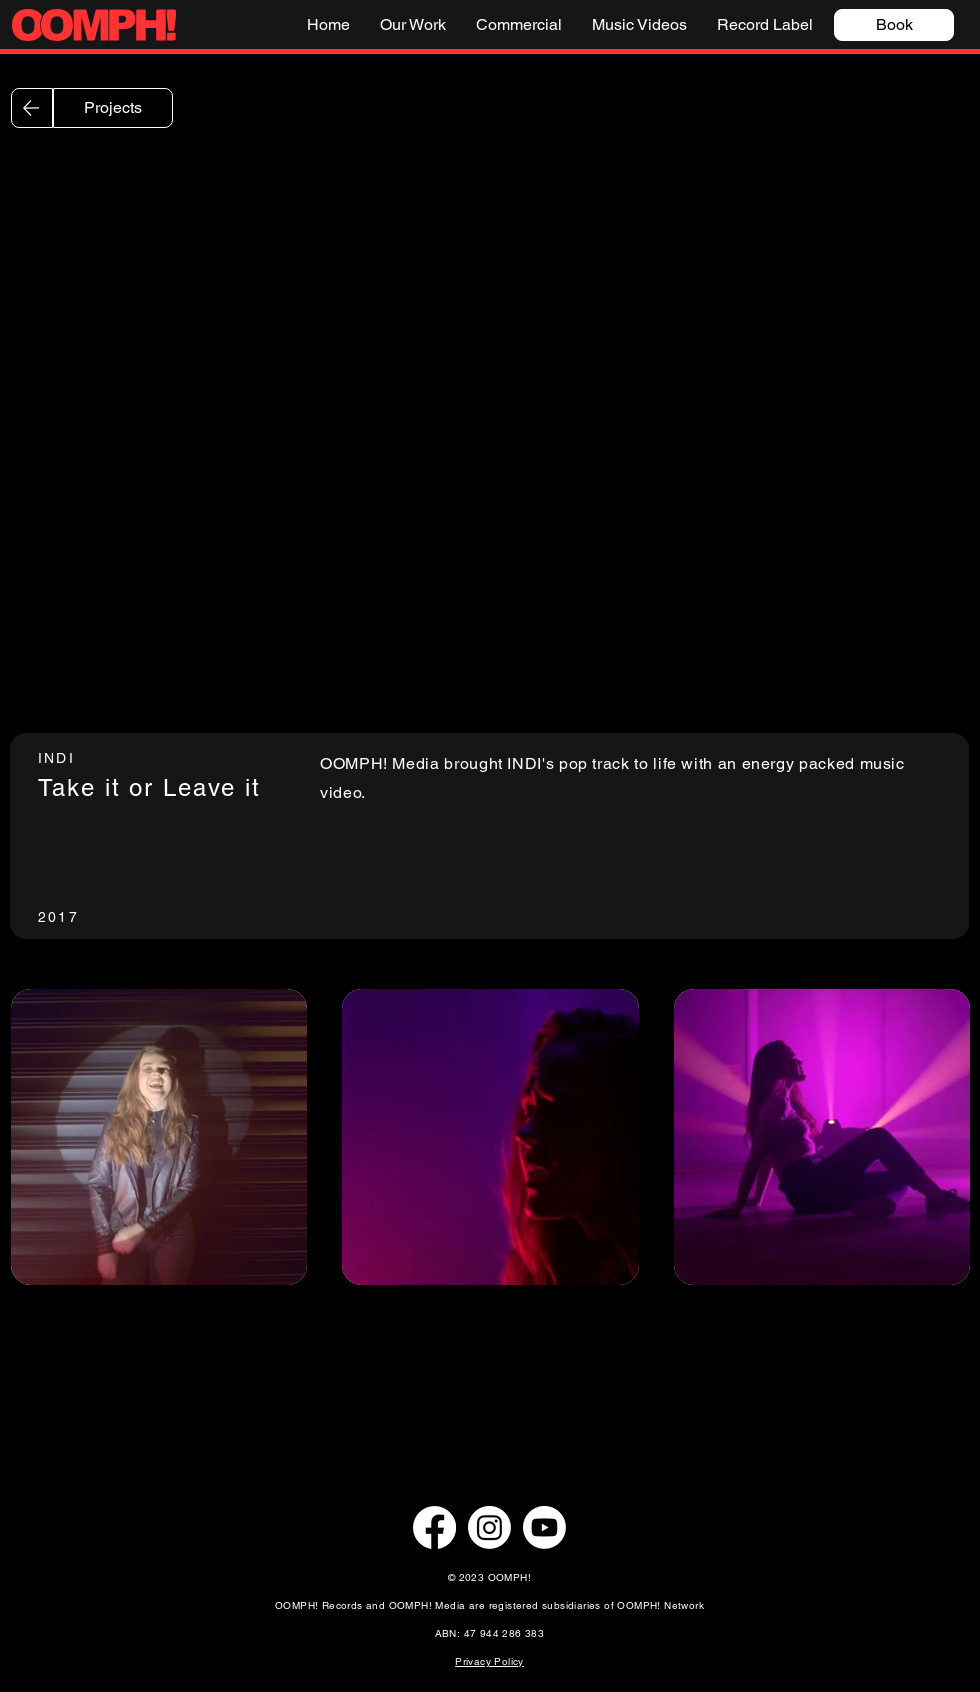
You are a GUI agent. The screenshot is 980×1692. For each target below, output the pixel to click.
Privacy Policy (489, 1661)
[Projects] (113, 108)
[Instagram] (489, 1527)
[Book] (894, 25)
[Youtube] (544, 1527)
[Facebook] (434, 1527)
